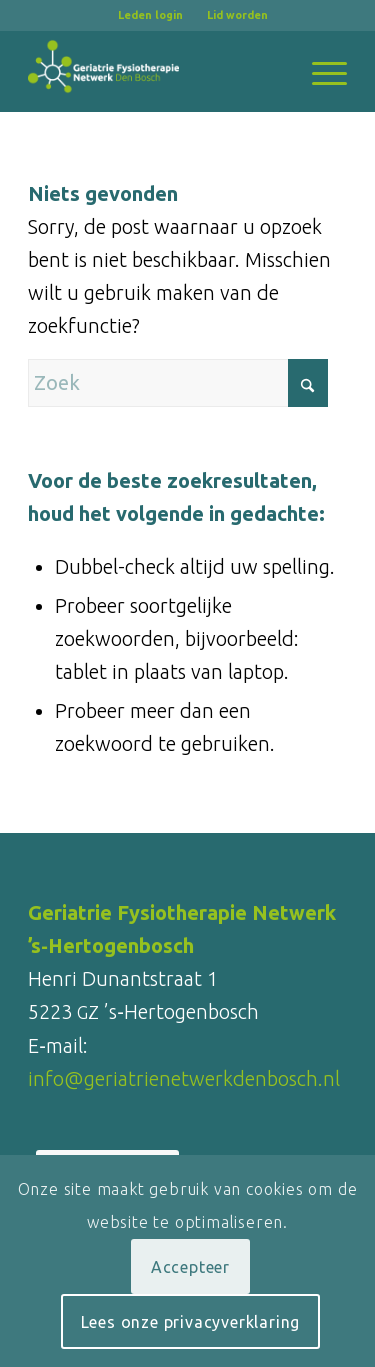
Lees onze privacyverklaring (191, 1322)
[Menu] (319, 71)
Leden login (150, 15)
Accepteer (190, 1267)
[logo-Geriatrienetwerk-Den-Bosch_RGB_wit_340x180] (155, 71)
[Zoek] (178, 383)
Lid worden (237, 15)
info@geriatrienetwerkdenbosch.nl (184, 1078)
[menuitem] (151, 15)
